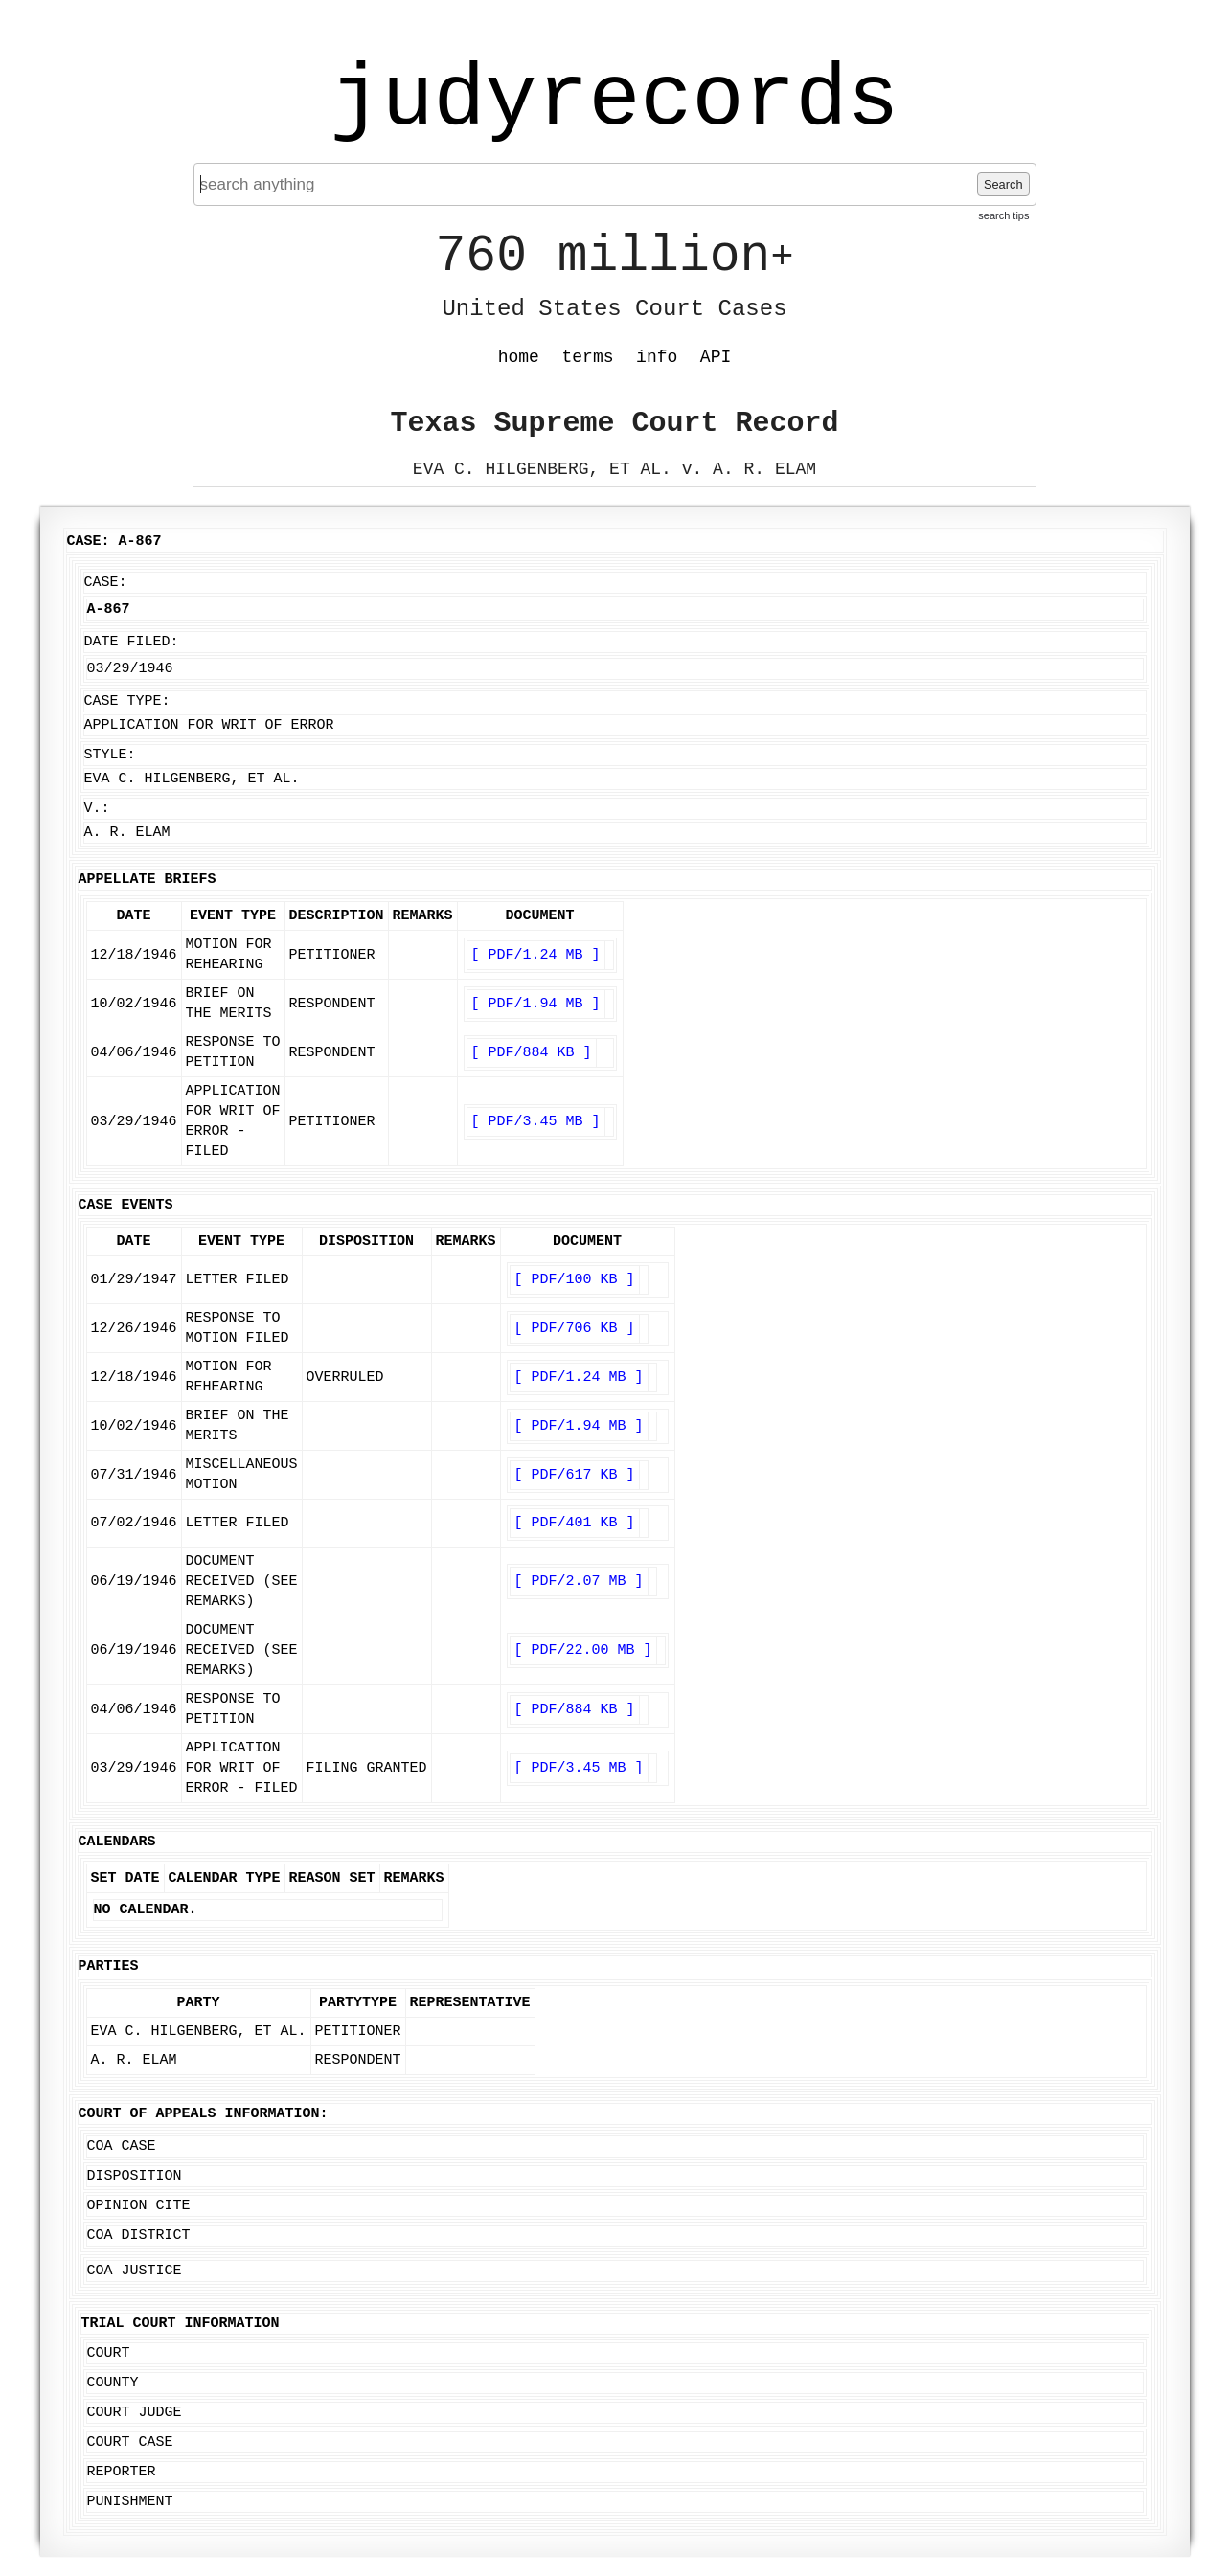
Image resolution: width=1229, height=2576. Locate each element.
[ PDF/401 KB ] (574, 1523)
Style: (110, 755)
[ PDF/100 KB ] (574, 1280)
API (715, 357)
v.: (97, 809)
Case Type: (127, 701)
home (518, 357)
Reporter (121, 2472)
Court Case (130, 2442)
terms (588, 357)
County (113, 2383)
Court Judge (134, 2413)
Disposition (134, 2176)
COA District (139, 2235)
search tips (1003, 215)
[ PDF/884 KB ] (531, 1053)
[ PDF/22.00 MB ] (583, 1650)
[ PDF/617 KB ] (574, 1475)
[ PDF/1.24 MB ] (536, 955)
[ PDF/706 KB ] (574, 1329)
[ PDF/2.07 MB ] (579, 1581)
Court (108, 2353)
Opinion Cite (139, 2206)
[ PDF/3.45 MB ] (536, 1122)
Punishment (130, 2502)
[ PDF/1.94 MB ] (536, 1004)
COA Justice (134, 2271)
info (656, 357)
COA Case (121, 2146)
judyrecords (614, 100)
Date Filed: (131, 642)
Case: (105, 583)
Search (1003, 184)
